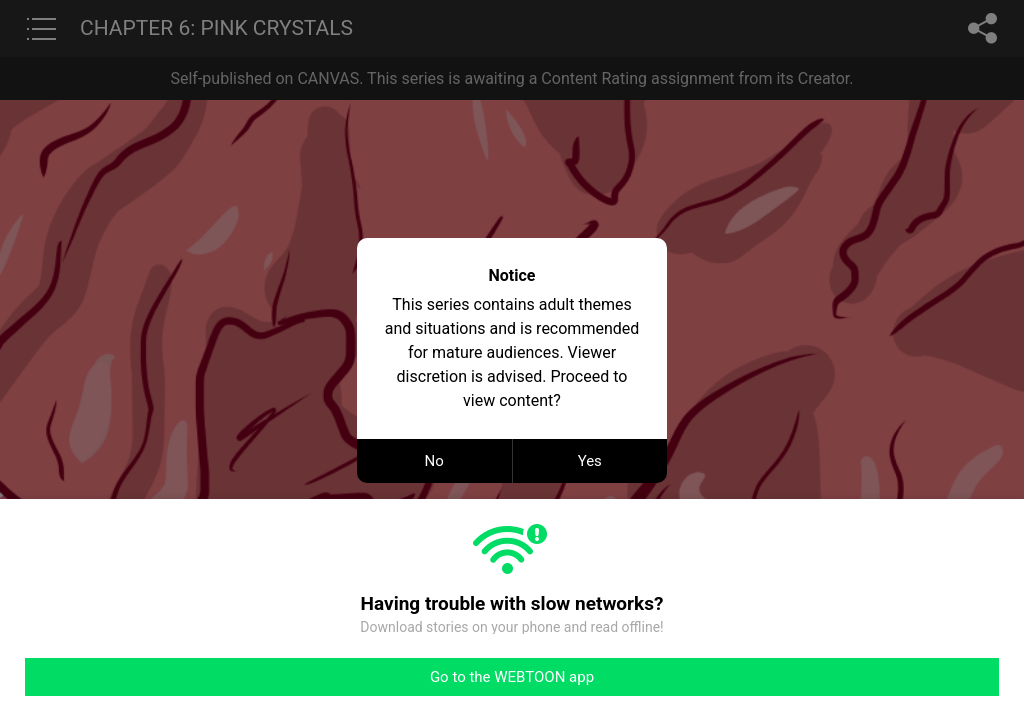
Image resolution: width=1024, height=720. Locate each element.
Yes (590, 461)
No (434, 461)
